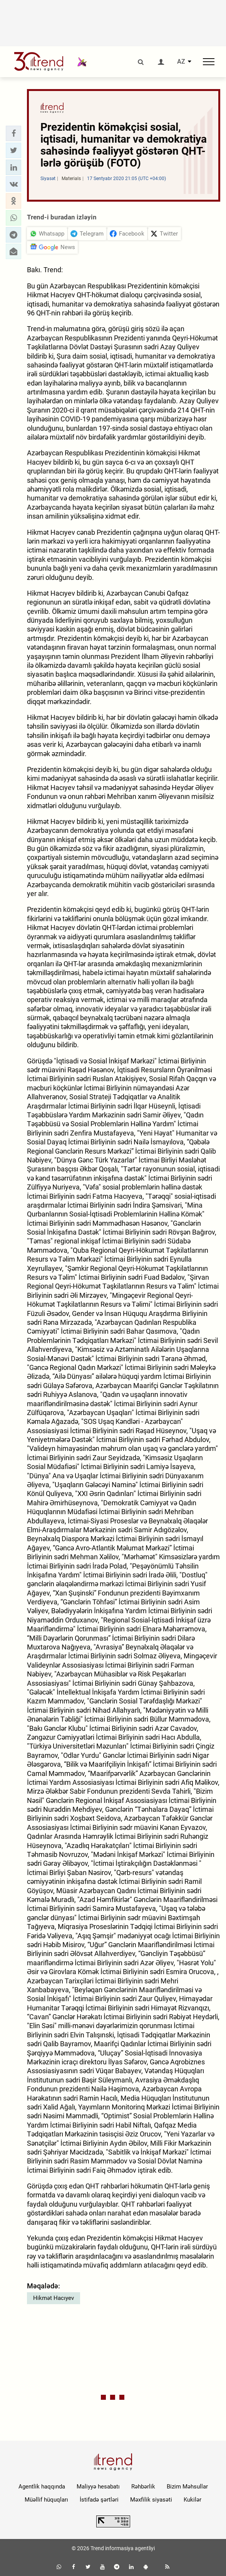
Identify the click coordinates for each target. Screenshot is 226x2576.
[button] (13, 133)
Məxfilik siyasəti (151, 2499)
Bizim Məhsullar (187, 2486)
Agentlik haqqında (41, 2486)
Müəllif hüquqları (46, 2499)
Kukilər (192, 2499)
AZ (181, 62)
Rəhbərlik (143, 2486)
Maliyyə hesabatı (98, 2486)
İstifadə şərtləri (99, 2499)
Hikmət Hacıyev (53, 2298)
